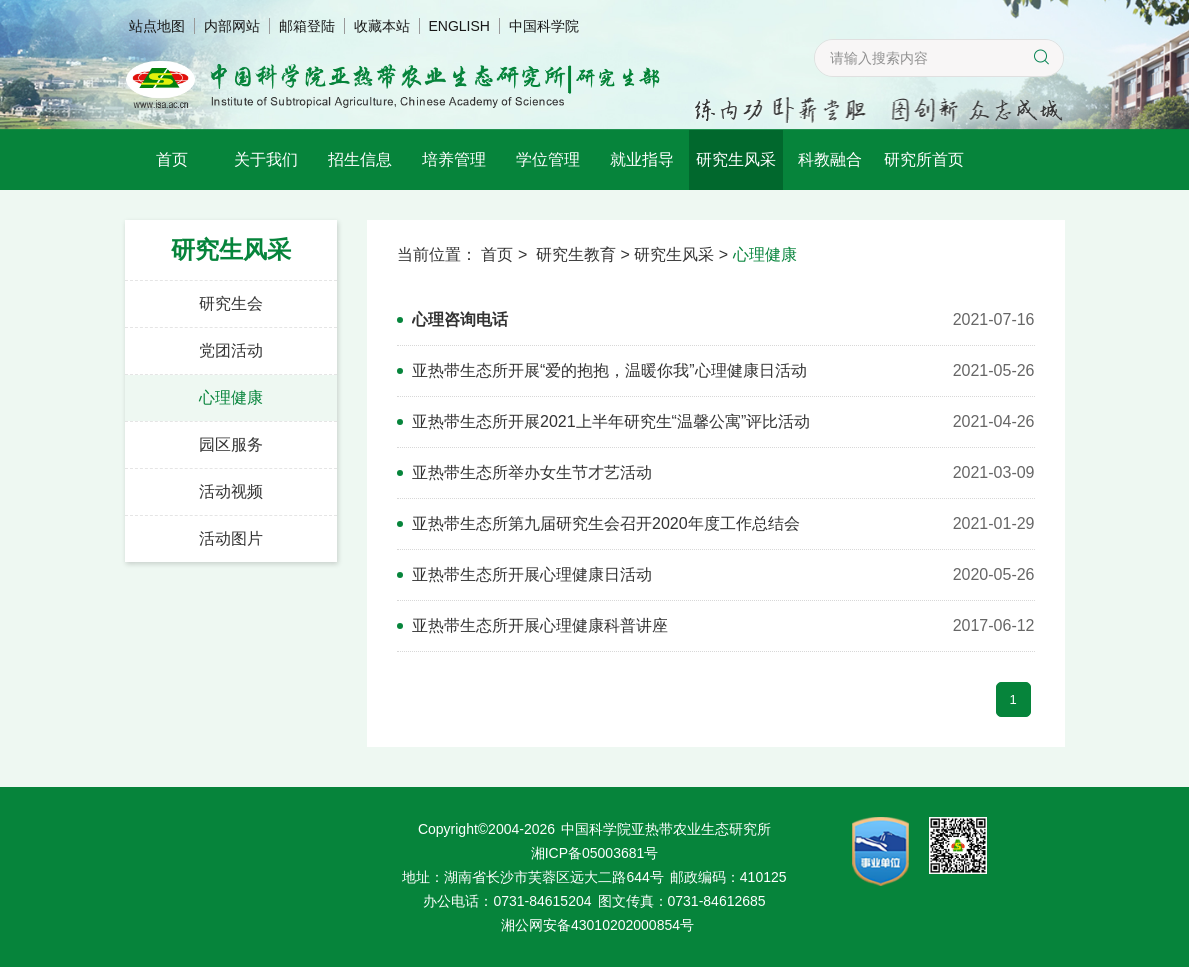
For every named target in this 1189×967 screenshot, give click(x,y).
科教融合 (830, 159)
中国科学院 (544, 26)
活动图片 (231, 538)
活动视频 (231, 491)
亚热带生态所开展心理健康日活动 (532, 574)
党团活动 (231, 350)
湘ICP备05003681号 (595, 853)
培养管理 (454, 159)
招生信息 (360, 159)
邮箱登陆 (307, 26)
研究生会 (231, 303)
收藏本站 (382, 26)
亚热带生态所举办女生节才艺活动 (532, 472)
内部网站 (232, 26)
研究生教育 (576, 254)
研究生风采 (736, 159)
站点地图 (157, 26)
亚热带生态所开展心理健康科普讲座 (540, 625)
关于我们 (266, 159)
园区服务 (231, 444)
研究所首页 (924, 159)
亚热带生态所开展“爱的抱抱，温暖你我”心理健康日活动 (609, 370)
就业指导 (642, 159)
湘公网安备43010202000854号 (597, 925)
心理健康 (231, 397)
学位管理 (548, 159)
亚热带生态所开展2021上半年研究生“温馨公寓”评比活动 (611, 421)
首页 (172, 159)
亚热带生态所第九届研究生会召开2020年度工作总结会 (606, 523)
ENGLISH (459, 26)
